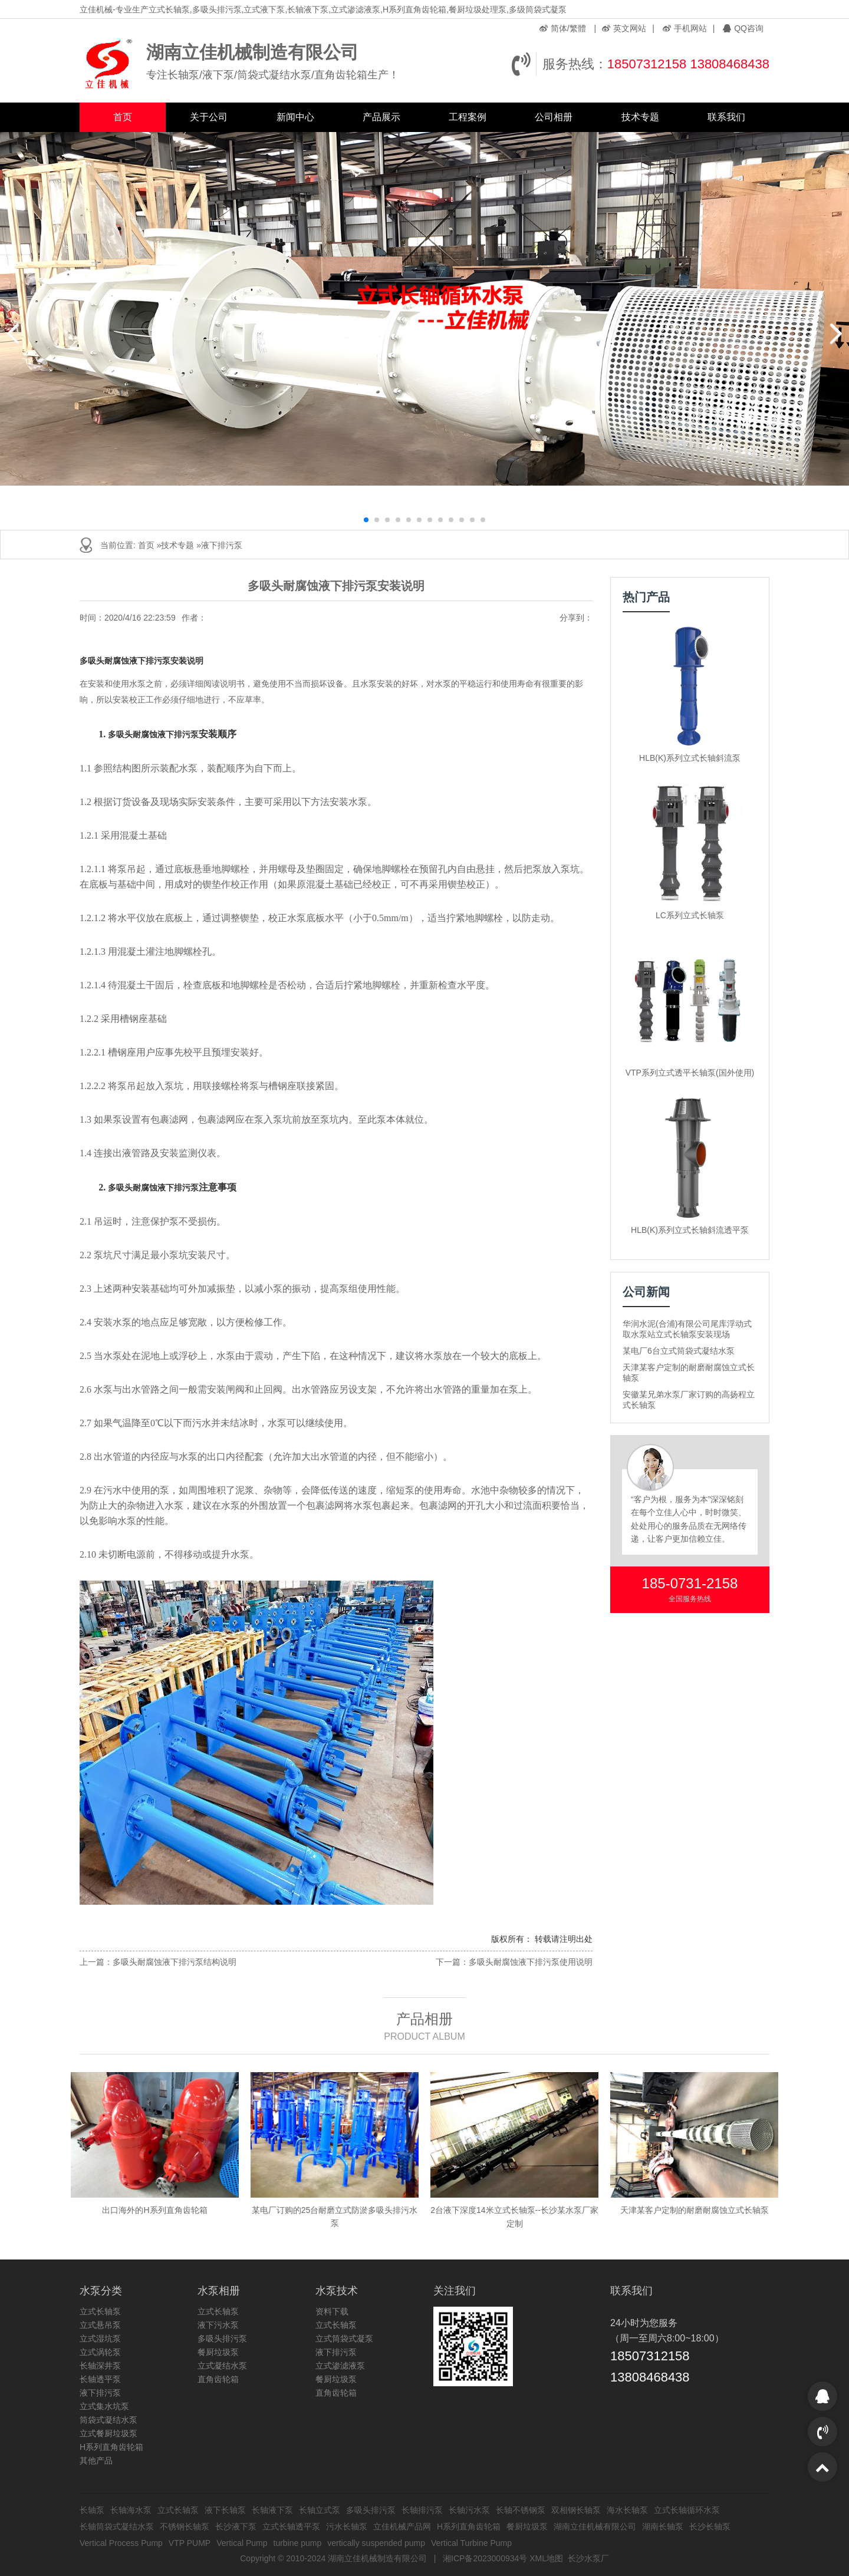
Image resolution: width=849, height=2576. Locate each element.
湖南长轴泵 (662, 2526)
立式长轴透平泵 (291, 2526)
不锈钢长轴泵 (184, 2526)
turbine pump (298, 2543)
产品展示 (381, 117)
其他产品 (96, 2460)
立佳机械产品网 (402, 2526)
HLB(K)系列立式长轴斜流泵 (690, 758)
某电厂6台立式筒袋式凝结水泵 (679, 1350)
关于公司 (209, 117)
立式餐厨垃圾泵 (108, 2433)
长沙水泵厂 (588, 2558)
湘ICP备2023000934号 (485, 2558)
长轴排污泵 (422, 2510)
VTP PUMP (189, 2543)
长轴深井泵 (100, 2365)
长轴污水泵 (469, 2510)
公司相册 (553, 117)
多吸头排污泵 (222, 2338)
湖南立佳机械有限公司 (595, 2526)
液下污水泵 (218, 2325)
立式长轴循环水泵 (687, 2510)
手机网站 (685, 28)
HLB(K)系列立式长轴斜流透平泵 (690, 1230)
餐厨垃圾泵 (218, 2352)
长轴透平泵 (100, 2379)
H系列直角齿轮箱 (111, 2447)
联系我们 (726, 117)
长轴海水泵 (131, 2510)
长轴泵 (92, 2510)
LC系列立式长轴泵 (690, 915)
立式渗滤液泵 (340, 2365)
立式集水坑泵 (104, 2406)
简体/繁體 (562, 28)
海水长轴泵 (627, 2510)
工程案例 (467, 117)
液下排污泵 (221, 545)
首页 (122, 117)
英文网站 (624, 28)
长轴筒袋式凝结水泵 (117, 2526)
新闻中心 (295, 117)
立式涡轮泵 (100, 2352)
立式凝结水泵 (222, 2365)
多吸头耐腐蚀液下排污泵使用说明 (531, 1962)
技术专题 (640, 117)
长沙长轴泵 (709, 2526)
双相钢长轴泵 (576, 2510)
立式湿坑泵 (100, 2338)
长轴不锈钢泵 (520, 2510)
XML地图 (546, 2558)
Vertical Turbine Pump (471, 2543)
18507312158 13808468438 (688, 64)
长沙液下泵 (235, 2526)
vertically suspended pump (376, 2543)
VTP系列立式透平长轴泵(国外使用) (690, 1072)
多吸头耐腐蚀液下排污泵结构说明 (174, 1962)
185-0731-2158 (690, 1583)
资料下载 (331, 2311)
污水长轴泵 (346, 2526)
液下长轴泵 (225, 2510)
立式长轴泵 (100, 2311)
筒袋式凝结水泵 (108, 2420)
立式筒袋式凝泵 (344, 2338)
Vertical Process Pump (121, 2543)
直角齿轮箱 (218, 2379)
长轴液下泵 (272, 2510)
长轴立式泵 (319, 2510)
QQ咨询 (743, 28)
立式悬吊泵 (100, 2325)
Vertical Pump (241, 2543)
